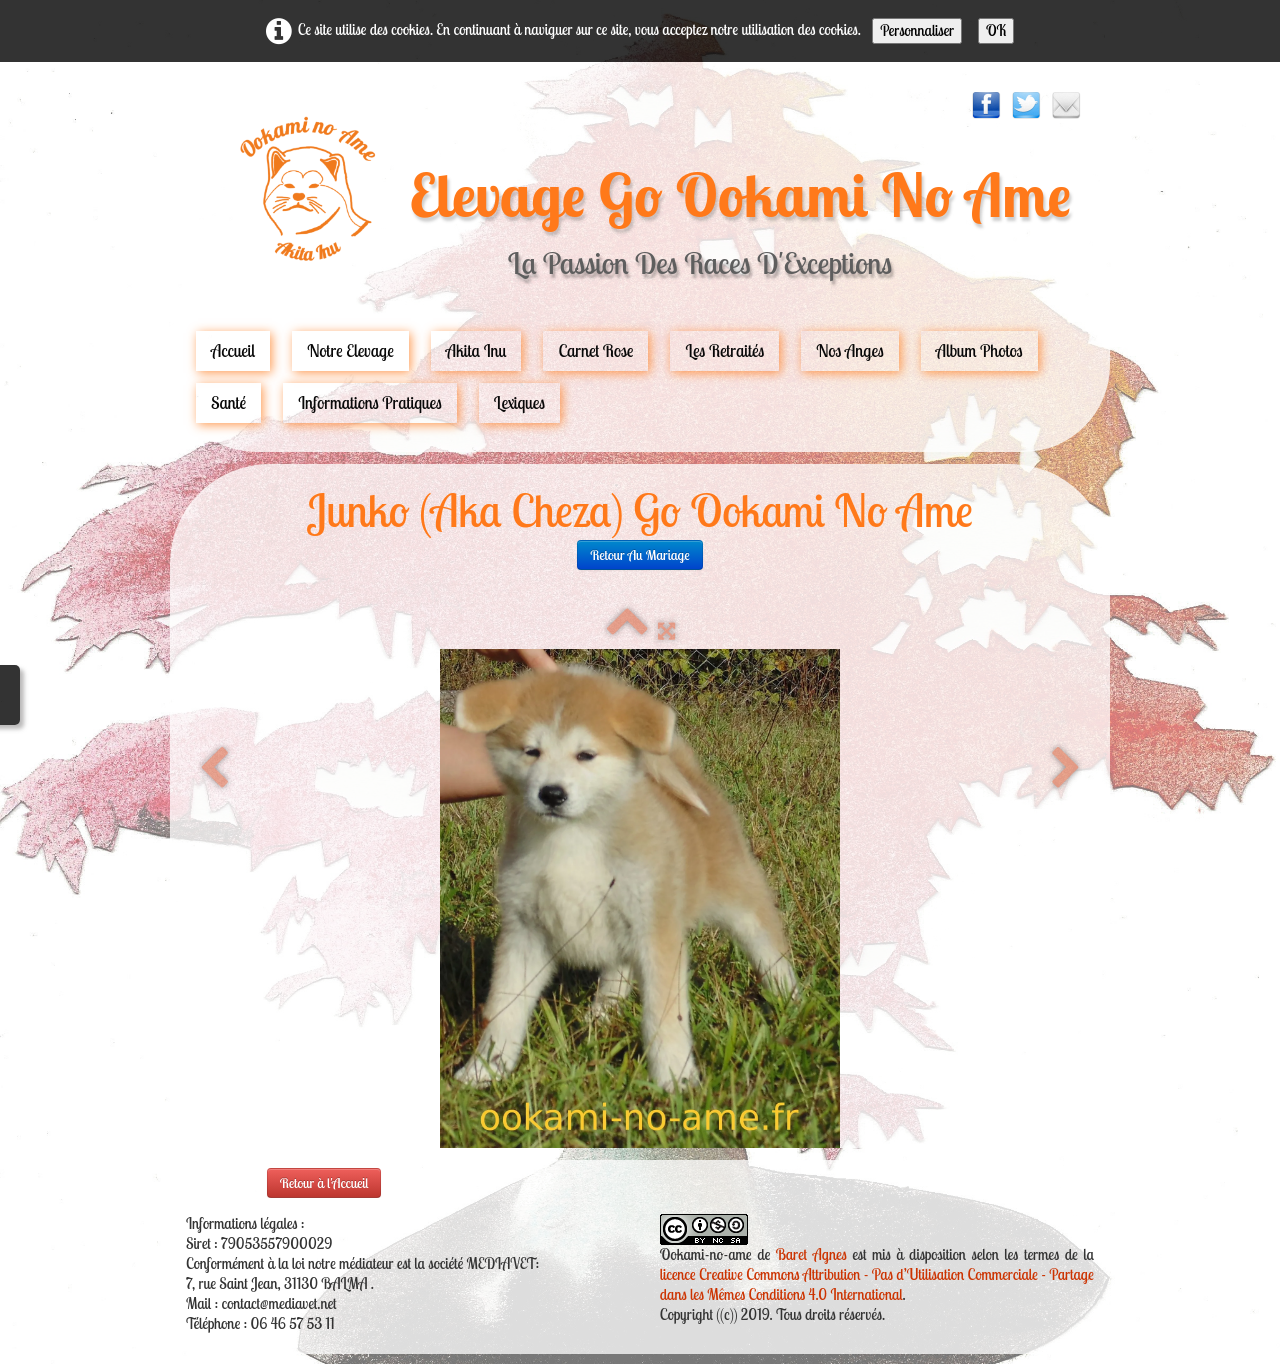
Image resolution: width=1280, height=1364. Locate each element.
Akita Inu (476, 350)
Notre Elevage (350, 350)
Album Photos (979, 350)
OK (996, 30)
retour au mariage (640, 555)
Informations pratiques (370, 402)
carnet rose (595, 350)
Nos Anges (850, 350)
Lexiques (519, 402)
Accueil (233, 350)
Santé (228, 402)
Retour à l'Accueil (324, 1183)
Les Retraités (724, 350)
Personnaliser (917, 30)
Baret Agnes (811, 1254)
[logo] (640, 207)
